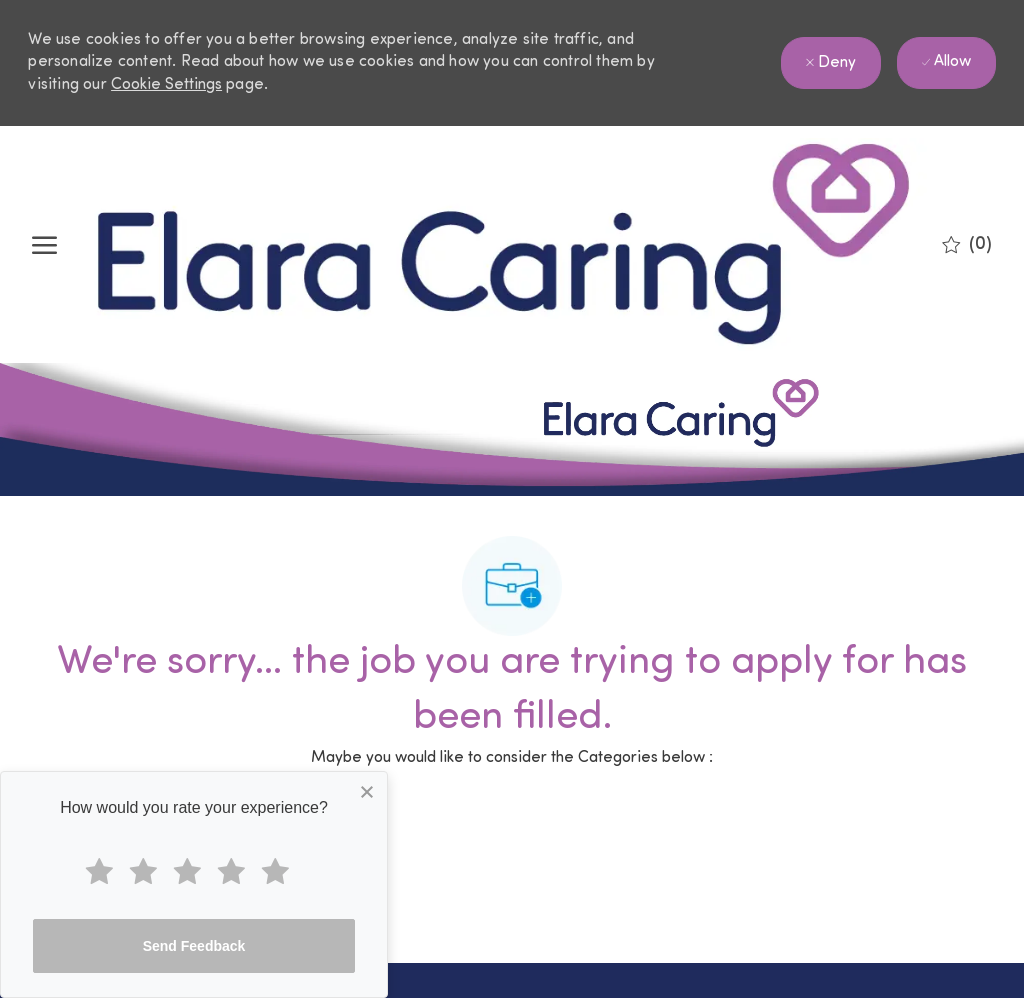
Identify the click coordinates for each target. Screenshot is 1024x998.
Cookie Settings (166, 85)
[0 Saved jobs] (967, 245)
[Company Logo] (503, 244)
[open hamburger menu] (44, 245)
